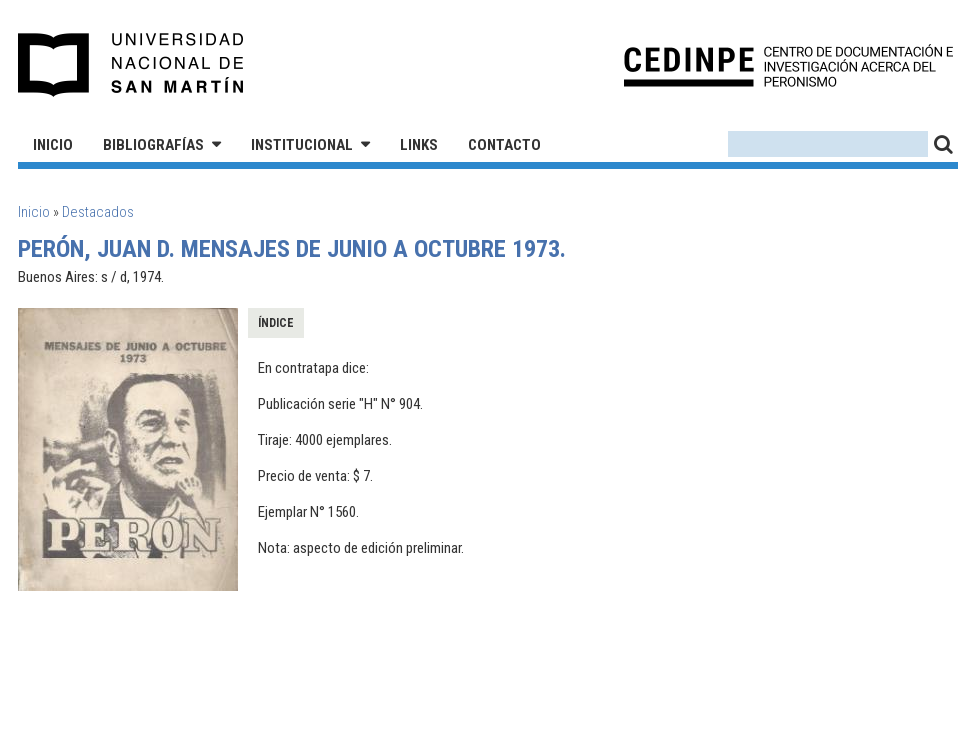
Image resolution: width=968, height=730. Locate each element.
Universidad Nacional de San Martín (131, 65)
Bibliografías (153, 145)
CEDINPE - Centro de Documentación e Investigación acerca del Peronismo (788, 65)
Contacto (504, 145)
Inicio (53, 145)
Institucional (302, 145)
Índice (276, 323)
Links (419, 145)
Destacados (98, 212)
